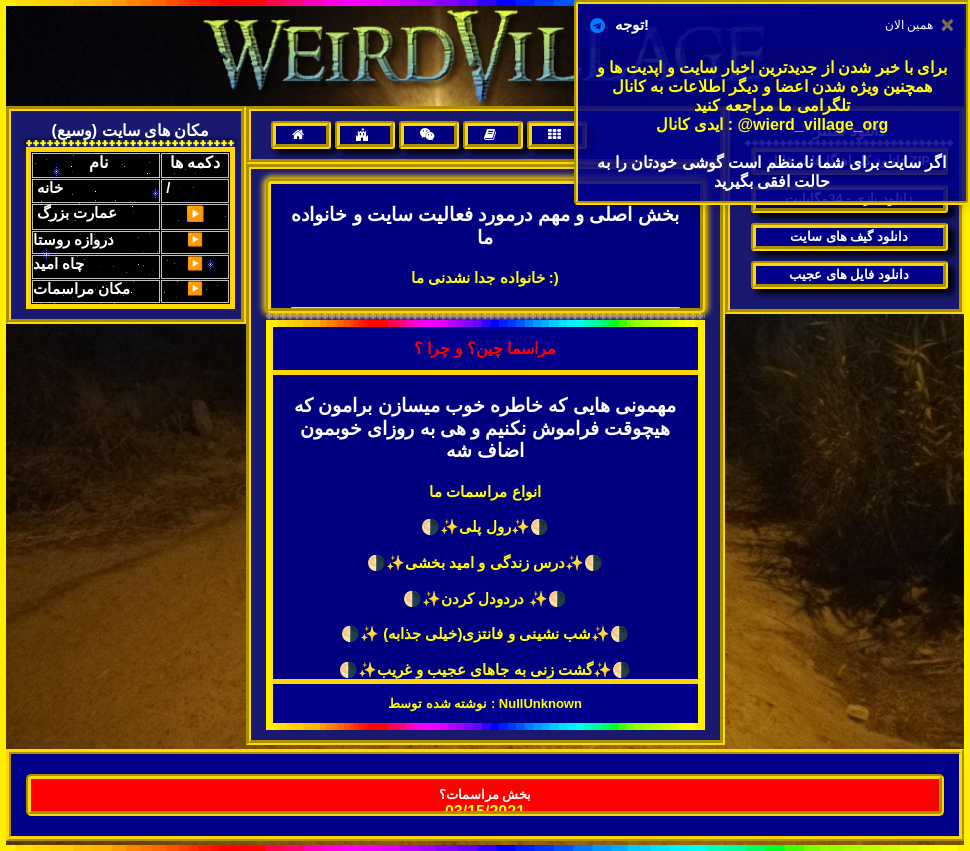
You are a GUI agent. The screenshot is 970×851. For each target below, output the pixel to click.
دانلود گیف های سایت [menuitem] (849, 236)
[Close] (947, 25)
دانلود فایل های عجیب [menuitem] (849, 274)
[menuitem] (301, 135)
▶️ (195, 214)
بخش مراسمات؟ (485, 794)
